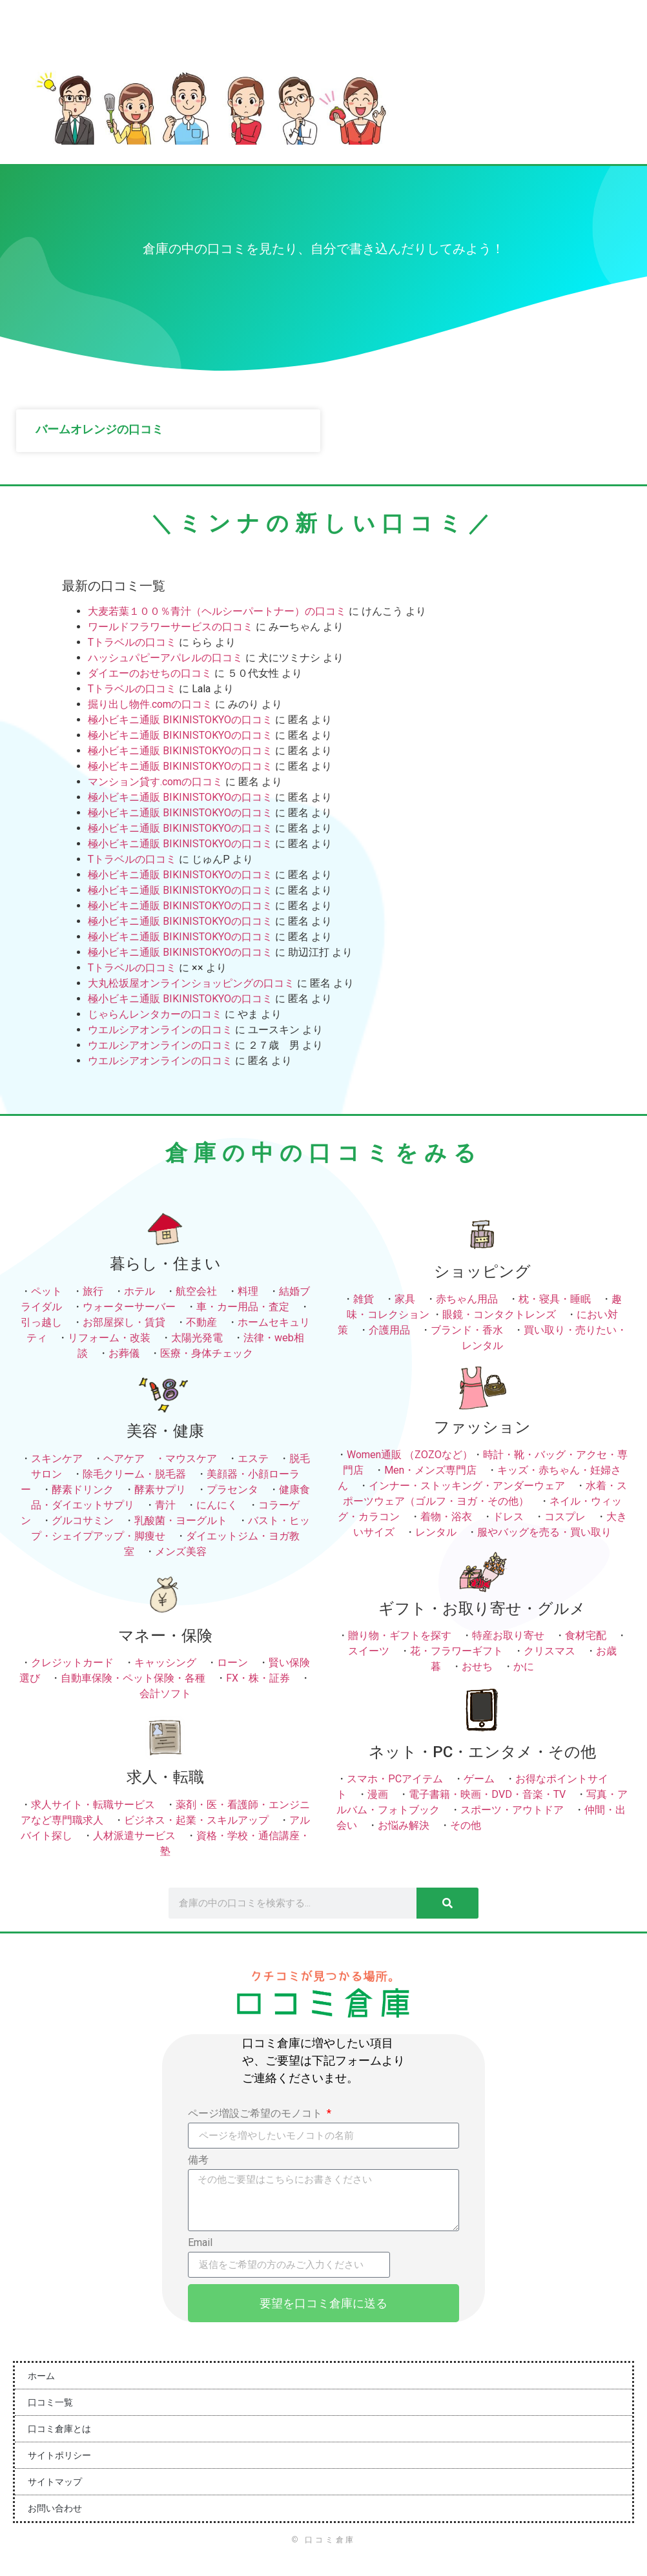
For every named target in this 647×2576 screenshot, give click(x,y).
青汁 (165, 1505)
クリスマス (549, 1651)
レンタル (436, 1532)
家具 (405, 1299)
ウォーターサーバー (129, 1307)
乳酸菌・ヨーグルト (180, 1520)
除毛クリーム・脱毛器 (134, 1474)
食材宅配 (585, 1635)
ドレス (508, 1516)
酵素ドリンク (83, 1489)
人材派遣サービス (134, 1835)
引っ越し (41, 1322)
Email (200, 2243)
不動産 (201, 1322)
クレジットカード (72, 1662)
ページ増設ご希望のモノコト (256, 2113)
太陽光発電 (197, 1338)
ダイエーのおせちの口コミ (150, 673)
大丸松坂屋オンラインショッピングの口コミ (191, 983)
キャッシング (165, 1662)
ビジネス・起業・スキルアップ (196, 1820)
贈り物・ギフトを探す (399, 1635)
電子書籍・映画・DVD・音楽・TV (487, 1794)
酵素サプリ (160, 1489)
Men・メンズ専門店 (430, 1470)
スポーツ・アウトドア (512, 1810)
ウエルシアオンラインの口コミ (160, 1030)
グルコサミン (83, 1520)
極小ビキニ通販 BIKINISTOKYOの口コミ (180, 720)
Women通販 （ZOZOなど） (410, 1454)
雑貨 (363, 1299)
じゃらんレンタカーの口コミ (155, 1014)
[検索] (447, 1903)
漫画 (377, 1794)
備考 (198, 2160)
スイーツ (368, 1651)
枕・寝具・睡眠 (555, 1299)
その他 (465, 1825)
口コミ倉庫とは (59, 2429)
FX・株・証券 (258, 1678)
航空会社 (196, 1291)
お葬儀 (123, 1353)
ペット (46, 1291)
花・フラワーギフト (456, 1651)
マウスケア (191, 1458)
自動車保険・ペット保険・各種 (133, 1678)
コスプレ (565, 1516)
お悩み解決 (403, 1825)
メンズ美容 (181, 1551)
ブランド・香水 (467, 1330)
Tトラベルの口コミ (132, 642)
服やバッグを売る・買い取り (544, 1532)
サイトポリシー (59, 2455)
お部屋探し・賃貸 (124, 1322)
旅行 (93, 1291)
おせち (477, 1666)
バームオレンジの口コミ (99, 429)
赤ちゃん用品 (467, 1299)
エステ (253, 1458)
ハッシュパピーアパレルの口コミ (165, 658)
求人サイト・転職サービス (93, 1804)
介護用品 (389, 1330)
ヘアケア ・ (134, 1458)
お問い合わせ (55, 2508)
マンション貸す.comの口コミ (155, 782)
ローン (232, 1662)
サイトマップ (55, 2482)
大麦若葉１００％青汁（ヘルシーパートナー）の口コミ (217, 611)
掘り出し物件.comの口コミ (150, 704)
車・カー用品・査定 (242, 1307)
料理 (248, 1291)
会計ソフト (165, 1693)
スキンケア (57, 1458)
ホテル (139, 1291)
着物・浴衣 (446, 1516)
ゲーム (479, 1779)
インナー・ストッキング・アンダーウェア (467, 1485)
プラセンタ (232, 1489)
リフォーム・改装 (109, 1338)
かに (523, 1666)
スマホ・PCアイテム (395, 1779)
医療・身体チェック (206, 1353)
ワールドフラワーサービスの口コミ (170, 627)
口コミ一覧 (50, 2402)
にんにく (217, 1505)
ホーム (41, 2376)
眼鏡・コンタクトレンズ (499, 1314)
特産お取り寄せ (508, 1635)
